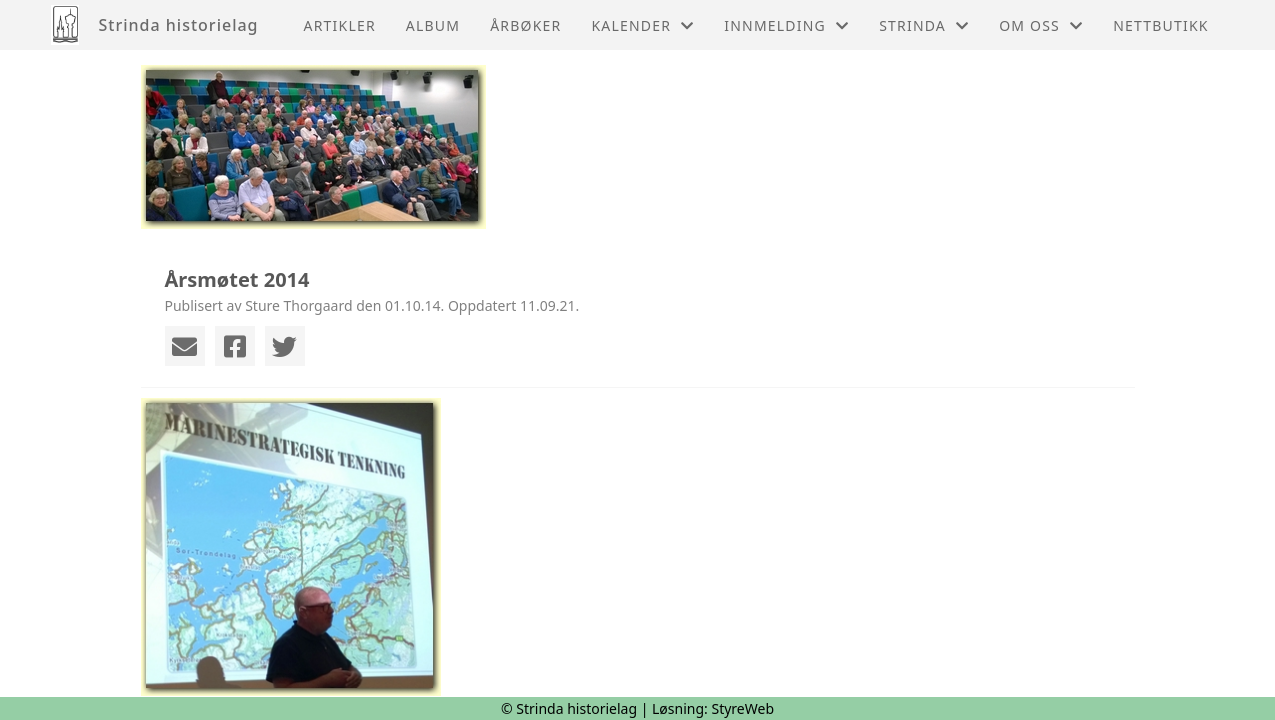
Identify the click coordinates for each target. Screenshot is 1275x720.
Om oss (1041, 25)
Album (433, 25)
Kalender (642, 25)
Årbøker (525, 25)
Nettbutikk (1160, 25)
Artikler (340, 25)
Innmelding (786, 25)
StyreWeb (742, 708)
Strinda (924, 25)
